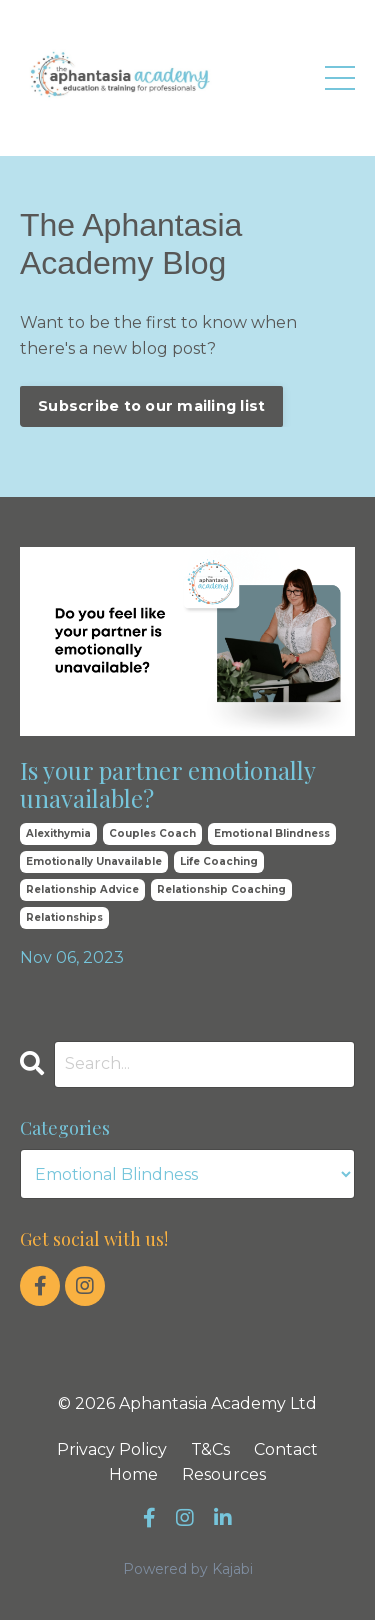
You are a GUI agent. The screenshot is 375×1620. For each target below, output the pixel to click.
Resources (224, 1474)
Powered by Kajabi (188, 1569)
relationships (64, 917)
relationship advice (82, 889)
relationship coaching (221, 889)
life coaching (219, 861)
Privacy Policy (112, 1449)
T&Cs (210, 1449)
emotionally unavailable (94, 861)
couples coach (152, 833)
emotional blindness (272, 833)
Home (133, 1474)
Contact (286, 1449)
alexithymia (58, 833)
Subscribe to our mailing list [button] (151, 406)
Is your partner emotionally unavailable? (167, 785)
